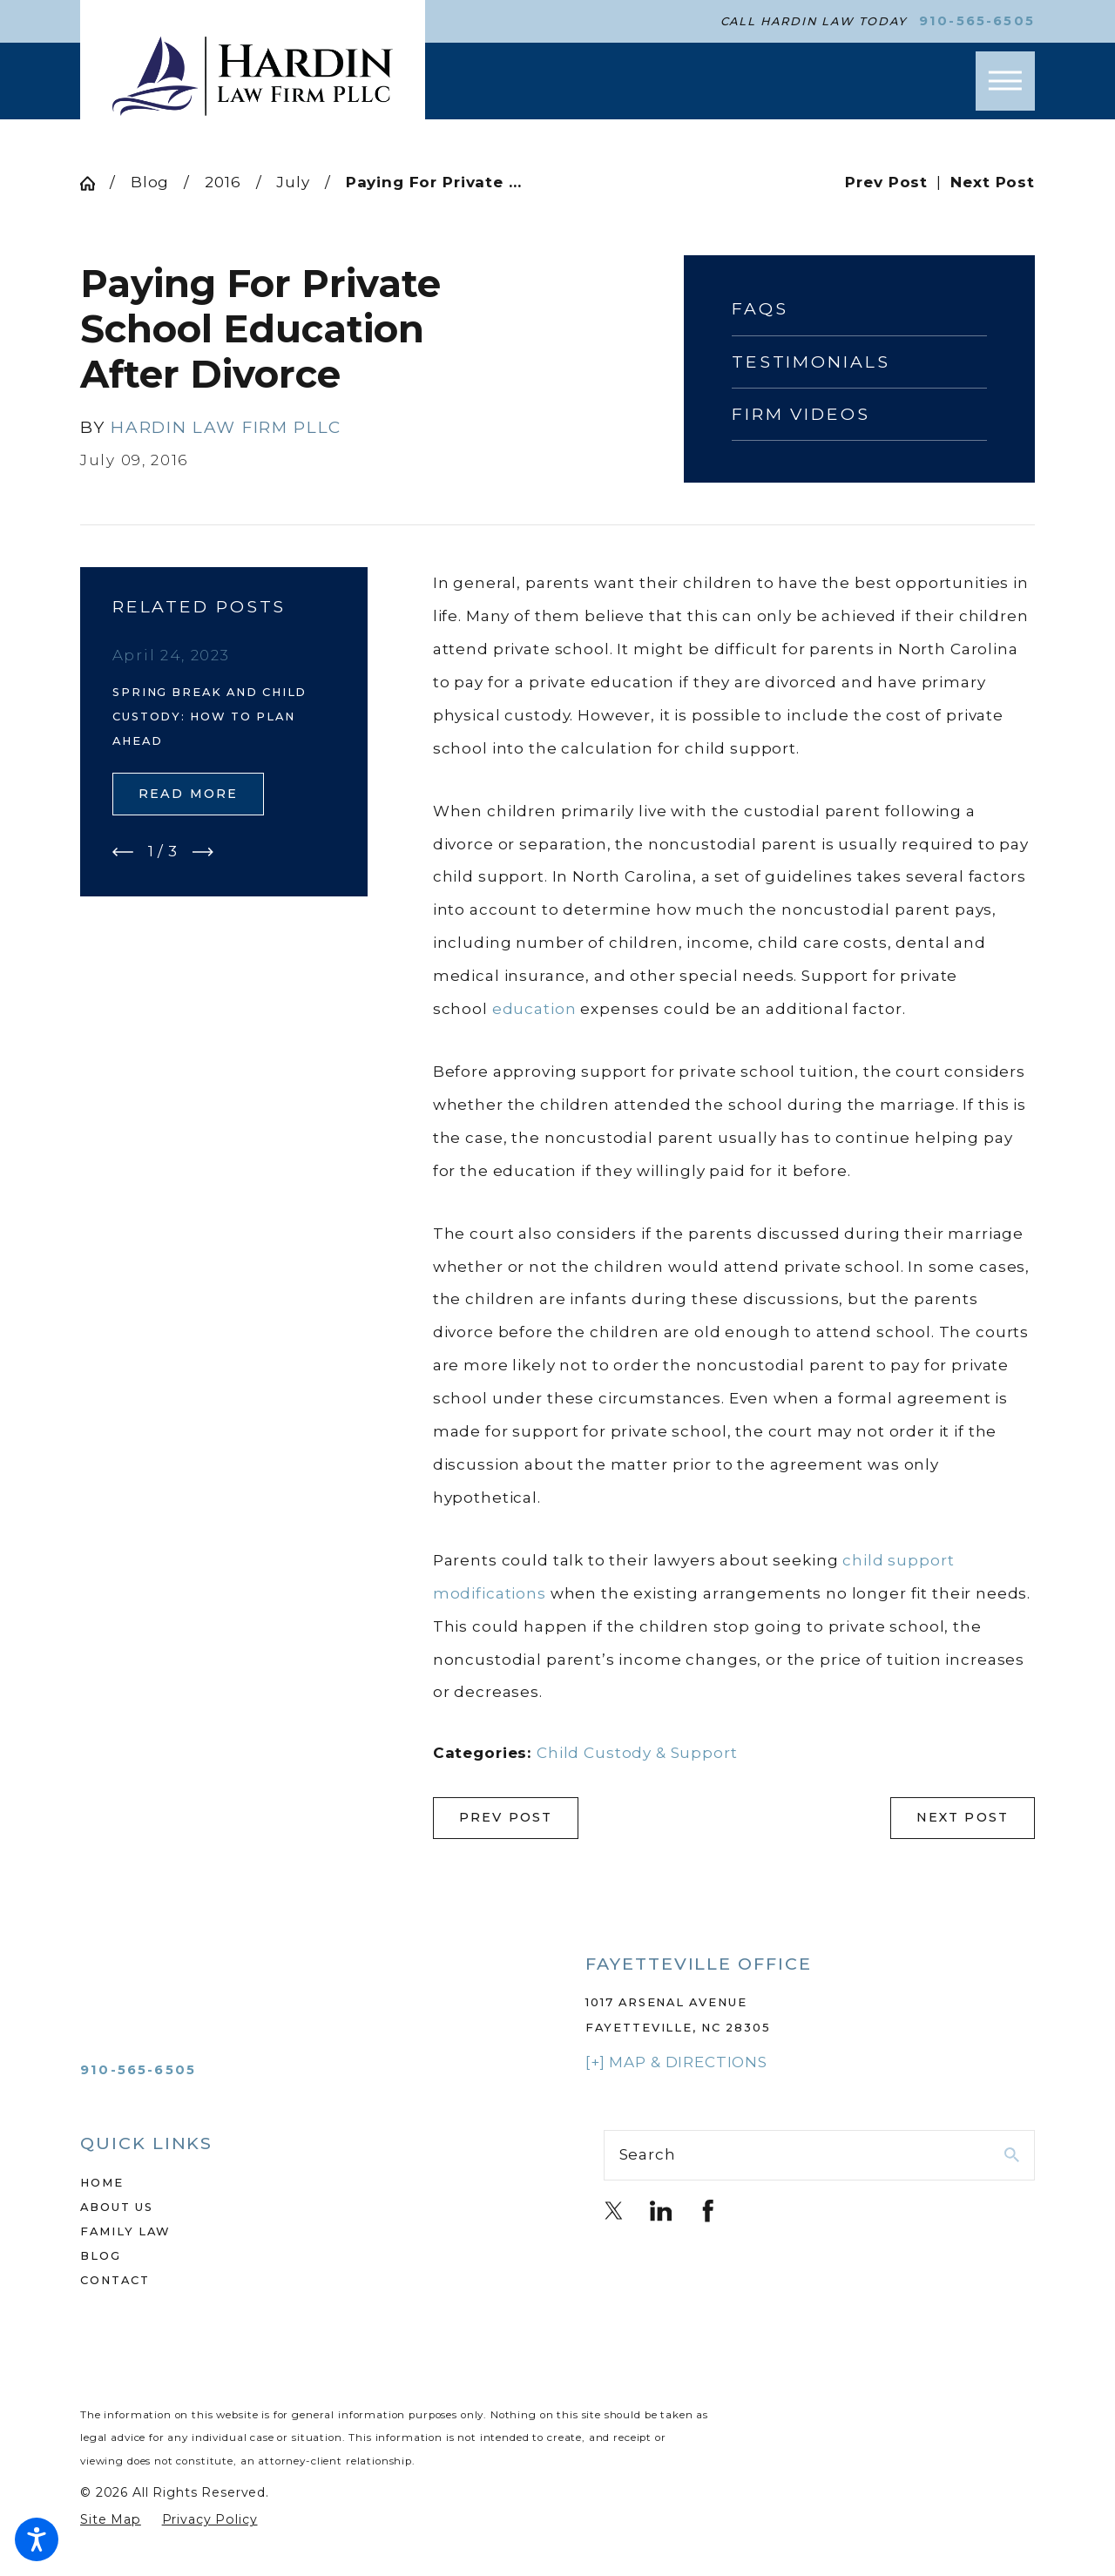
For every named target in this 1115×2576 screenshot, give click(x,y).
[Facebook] (708, 2211)
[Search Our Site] (1011, 2154)
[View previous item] (122, 852)
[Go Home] (95, 183)
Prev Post (506, 1817)
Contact (115, 2280)
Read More (189, 793)
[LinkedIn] (661, 2211)
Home (102, 2182)
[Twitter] (614, 2211)
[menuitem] (295, 2182)
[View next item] (203, 852)
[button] (36, 2539)
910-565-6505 (977, 21)
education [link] (534, 1009)
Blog (150, 182)
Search (647, 2154)
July (292, 182)
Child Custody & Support (637, 1752)
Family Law (125, 2231)
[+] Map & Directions (676, 2062)
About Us (116, 2207)
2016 (222, 182)
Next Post (963, 1817)
